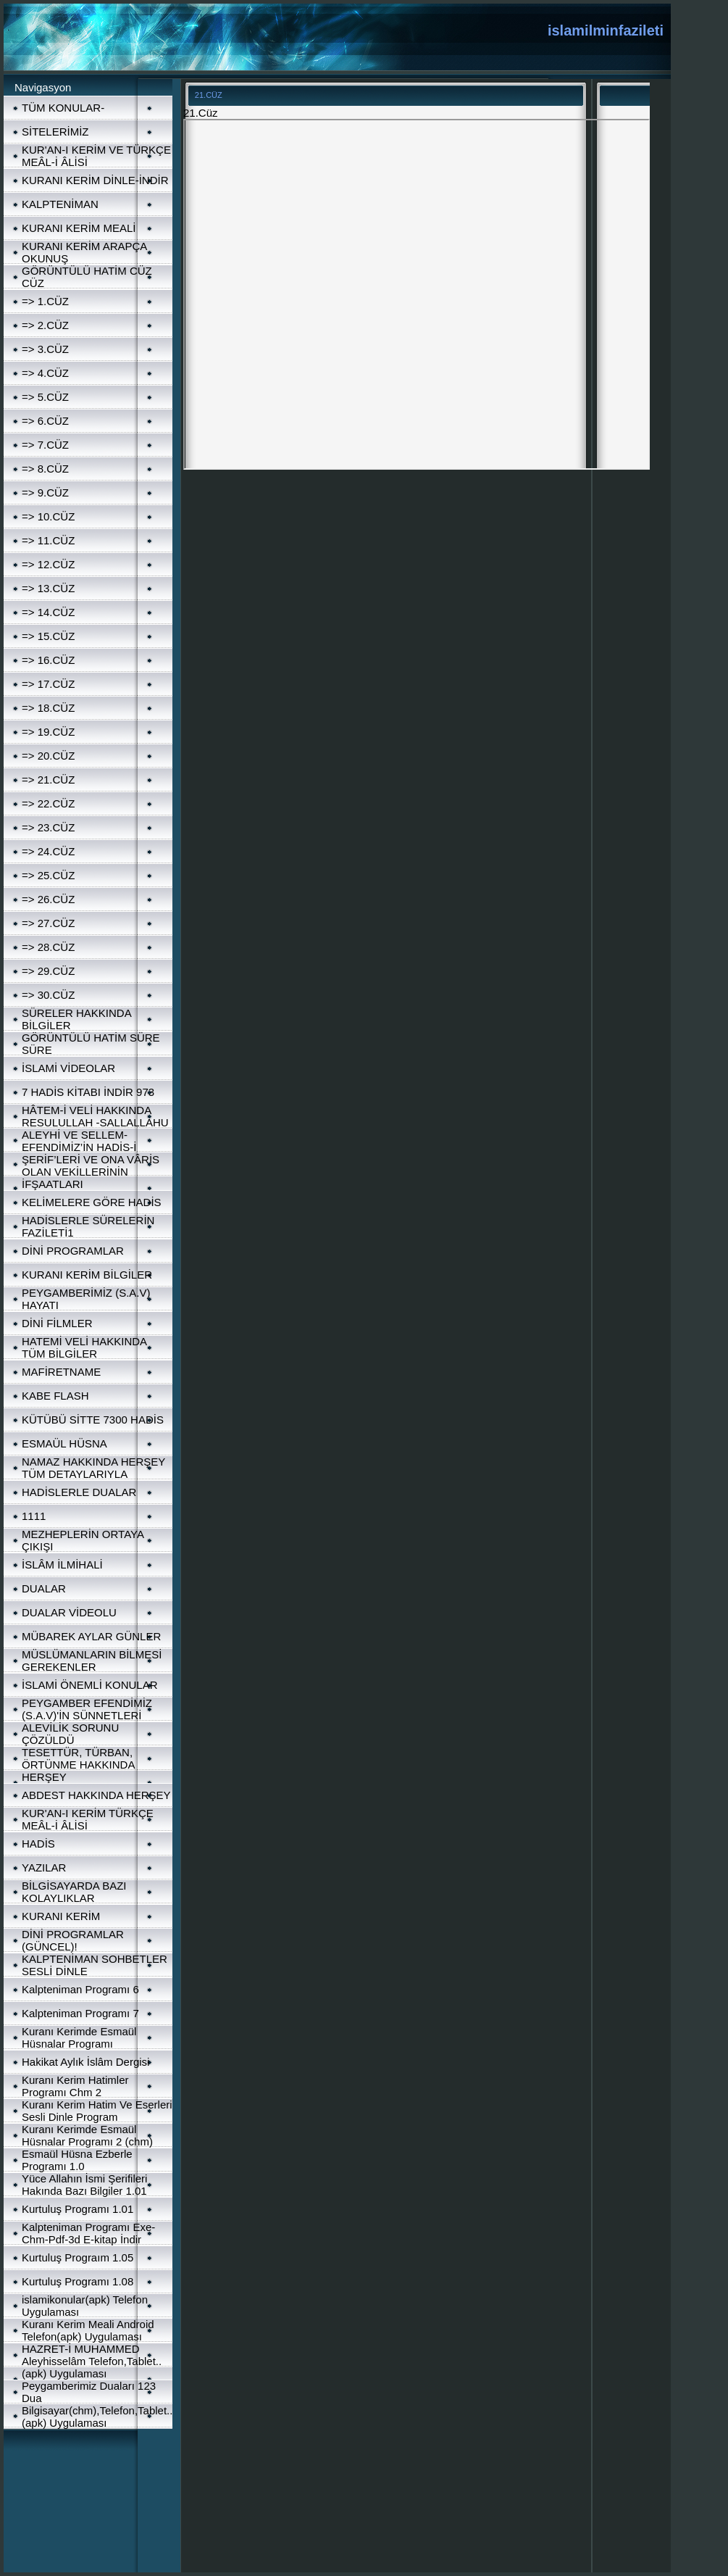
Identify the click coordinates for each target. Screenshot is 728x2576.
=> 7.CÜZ (45, 445)
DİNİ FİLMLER (57, 1323)
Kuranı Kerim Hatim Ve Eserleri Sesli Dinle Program (97, 2110)
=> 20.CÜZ (48, 755)
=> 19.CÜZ (48, 732)
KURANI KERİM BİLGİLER (87, 1274)
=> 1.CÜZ (45, 301)
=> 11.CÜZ (48, 540)
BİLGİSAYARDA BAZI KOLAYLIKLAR (74, 1891)
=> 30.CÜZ (48, 995)
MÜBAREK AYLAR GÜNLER (91, 1636)
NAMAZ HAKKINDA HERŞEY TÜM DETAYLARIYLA (93, 1467)
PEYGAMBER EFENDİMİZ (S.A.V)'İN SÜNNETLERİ (87, 1709)
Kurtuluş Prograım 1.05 (77, 2257)
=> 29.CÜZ (48, 971)
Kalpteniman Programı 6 (80, 1989)
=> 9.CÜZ (45, 492)
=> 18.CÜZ (48, 708)
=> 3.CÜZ (45, 349)
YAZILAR (44, 1867)
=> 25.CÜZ (48, 875)
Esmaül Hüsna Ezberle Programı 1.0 (77, 2160)
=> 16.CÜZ (48, 660)
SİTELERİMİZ (55, 131)
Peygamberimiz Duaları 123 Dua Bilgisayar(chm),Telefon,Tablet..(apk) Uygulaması (97, 2404)
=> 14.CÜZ (48, 612)
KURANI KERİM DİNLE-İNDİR (95, 180)
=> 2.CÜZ (45, 325)
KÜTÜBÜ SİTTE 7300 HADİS (93, 1419)
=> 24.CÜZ (48, 851)
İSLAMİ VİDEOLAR (68, 1068)
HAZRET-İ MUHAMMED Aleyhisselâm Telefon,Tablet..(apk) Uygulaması (92, 2361)
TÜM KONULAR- (63, 107)
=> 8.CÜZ (45, 468)
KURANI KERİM (61, 1916)
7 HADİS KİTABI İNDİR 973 (88, 1092)
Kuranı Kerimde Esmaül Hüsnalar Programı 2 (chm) (87, 2135)
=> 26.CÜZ (48, 899)
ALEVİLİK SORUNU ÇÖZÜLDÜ (70, 1733)
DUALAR (44, 1588)
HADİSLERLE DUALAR (79, 1492)
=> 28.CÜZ (48, 947)
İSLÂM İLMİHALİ (62, 1564)
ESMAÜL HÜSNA (64, 1443)
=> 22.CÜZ (48, 803)
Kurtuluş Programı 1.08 (77, 2281)
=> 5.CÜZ (45, 397)
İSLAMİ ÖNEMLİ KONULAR (90, 1685)
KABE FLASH (55, 1395)
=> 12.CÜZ (48, 564)
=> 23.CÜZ (48, 827)
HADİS (38, 1843)
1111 (34, 1516)
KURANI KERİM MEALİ (79, 228)
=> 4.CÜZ (45, 373)
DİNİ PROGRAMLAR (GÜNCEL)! (73, 1940)
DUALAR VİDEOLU (69, 1612)
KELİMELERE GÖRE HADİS (92, 1202)
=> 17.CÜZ (48, 684)
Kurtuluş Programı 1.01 (77, 2209)
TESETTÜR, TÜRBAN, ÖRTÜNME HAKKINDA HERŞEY (78, 1764)
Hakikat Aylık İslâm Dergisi (85, 2062)
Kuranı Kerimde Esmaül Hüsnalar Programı (79, 2037)
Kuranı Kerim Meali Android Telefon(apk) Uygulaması (88, 2330)
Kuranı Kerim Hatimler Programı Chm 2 (75, 2086)
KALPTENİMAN (60, 204)
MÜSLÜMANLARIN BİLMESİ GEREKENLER (92, 1660)
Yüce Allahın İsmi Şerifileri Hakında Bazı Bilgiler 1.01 (84, 2184)
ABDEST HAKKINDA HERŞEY (96, 1795)
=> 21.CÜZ (48, 779)
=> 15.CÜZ (48, 636)
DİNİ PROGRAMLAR (73, 1251)
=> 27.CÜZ (48, 923)
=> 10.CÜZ (48, 516)
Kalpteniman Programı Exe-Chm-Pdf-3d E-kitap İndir (88, 2233)
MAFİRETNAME (61, 1372)
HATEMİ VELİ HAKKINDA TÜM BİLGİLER (84, 1347)
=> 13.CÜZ (48, 588)
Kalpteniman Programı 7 (80, 2013)
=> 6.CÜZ (45, 421)
